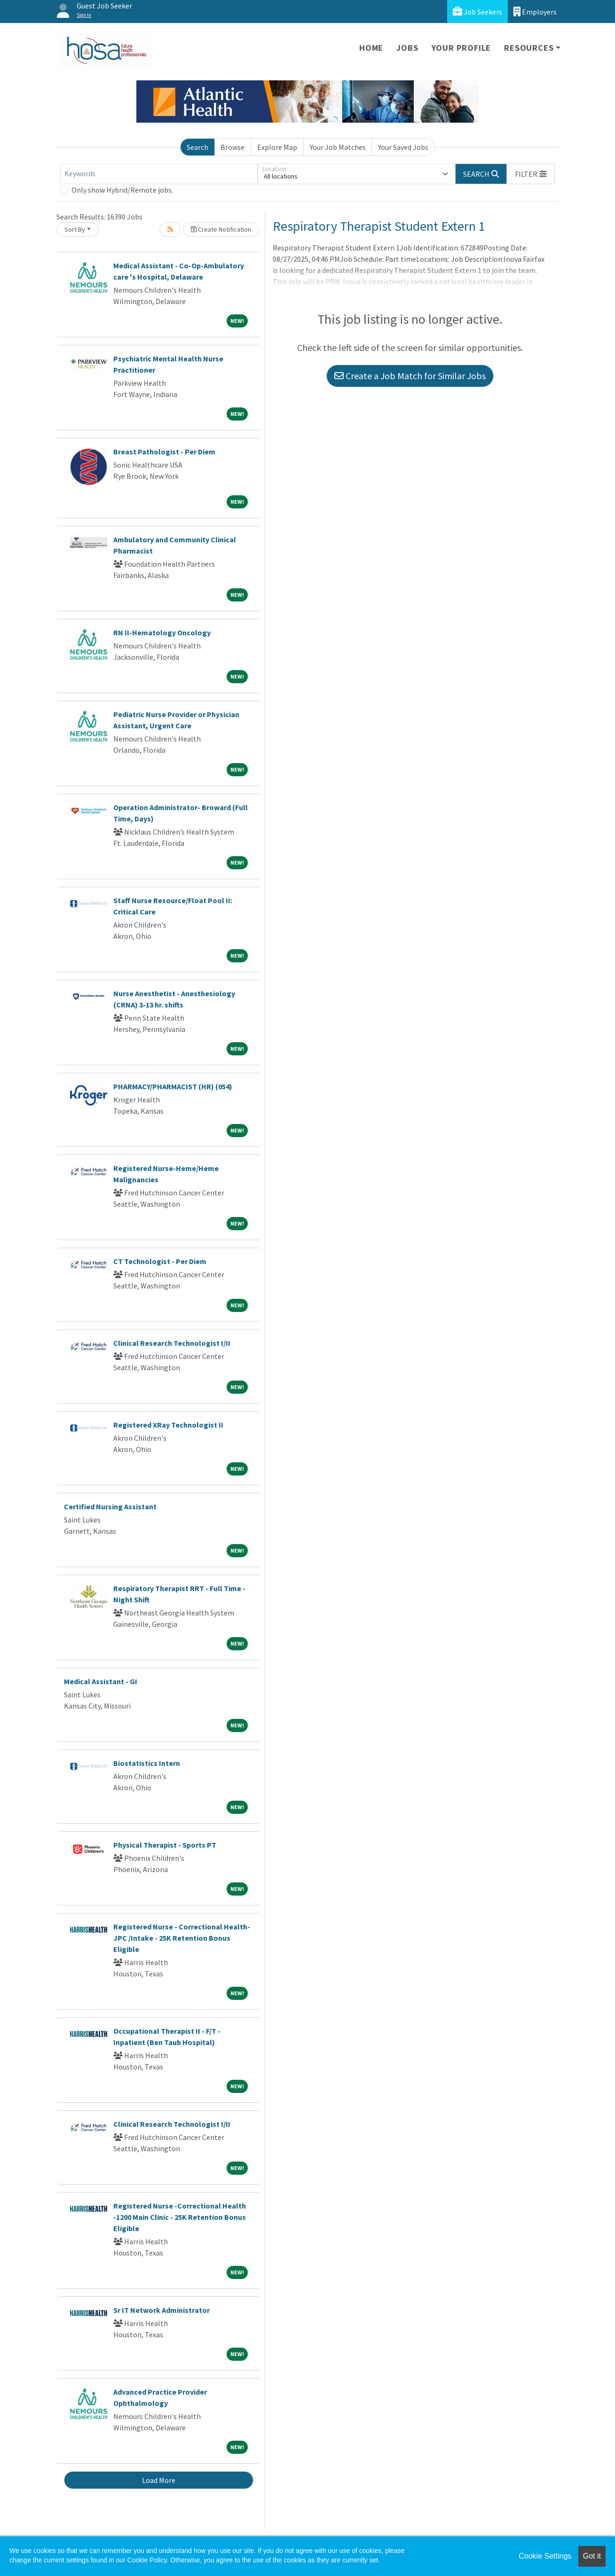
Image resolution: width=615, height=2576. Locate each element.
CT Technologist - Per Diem (159, 1261)
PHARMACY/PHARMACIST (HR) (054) (172, 1086)
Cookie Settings (545, 2556)
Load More (158, 2480)
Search (197, 147)
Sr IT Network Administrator (161, 2310)
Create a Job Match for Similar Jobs (410, 376)
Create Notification (221, 229)
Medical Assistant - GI (100, 1681)
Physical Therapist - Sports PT (164, 1845)
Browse (232, 147)
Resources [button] (528, 47)
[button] (531, 174)
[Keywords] (159, 174)
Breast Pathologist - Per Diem (164, 451)
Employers (535, 11)
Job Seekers (477, 11)
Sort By (74, 229)
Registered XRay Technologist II (168, 1424)
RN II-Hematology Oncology (162, 632)
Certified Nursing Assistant (110, 1506)
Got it (592, 2556)
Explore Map (277, 147)
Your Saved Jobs (403, 147)
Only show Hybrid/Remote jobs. (122, 190)
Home (371, 47)
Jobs (407, 47)
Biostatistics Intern (146, 1763)
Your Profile (461, 47)
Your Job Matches (338, 147)
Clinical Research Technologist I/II (171, 1343)
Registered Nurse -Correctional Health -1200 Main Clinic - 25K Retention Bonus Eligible (179, 2217)
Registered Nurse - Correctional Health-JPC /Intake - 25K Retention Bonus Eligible (181, 1938)
